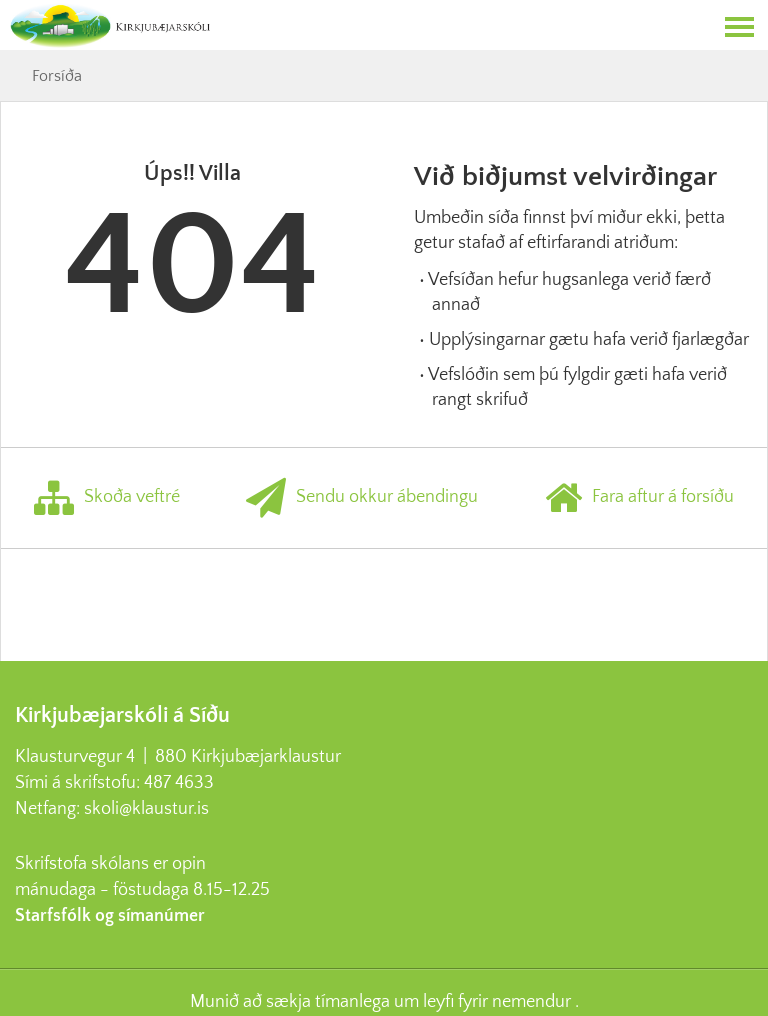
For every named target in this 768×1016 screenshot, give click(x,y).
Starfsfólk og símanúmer (110, 916)
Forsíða (57, 76)
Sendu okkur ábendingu (362, 498)
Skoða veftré (107, 498)
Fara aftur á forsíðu (639, 498)
